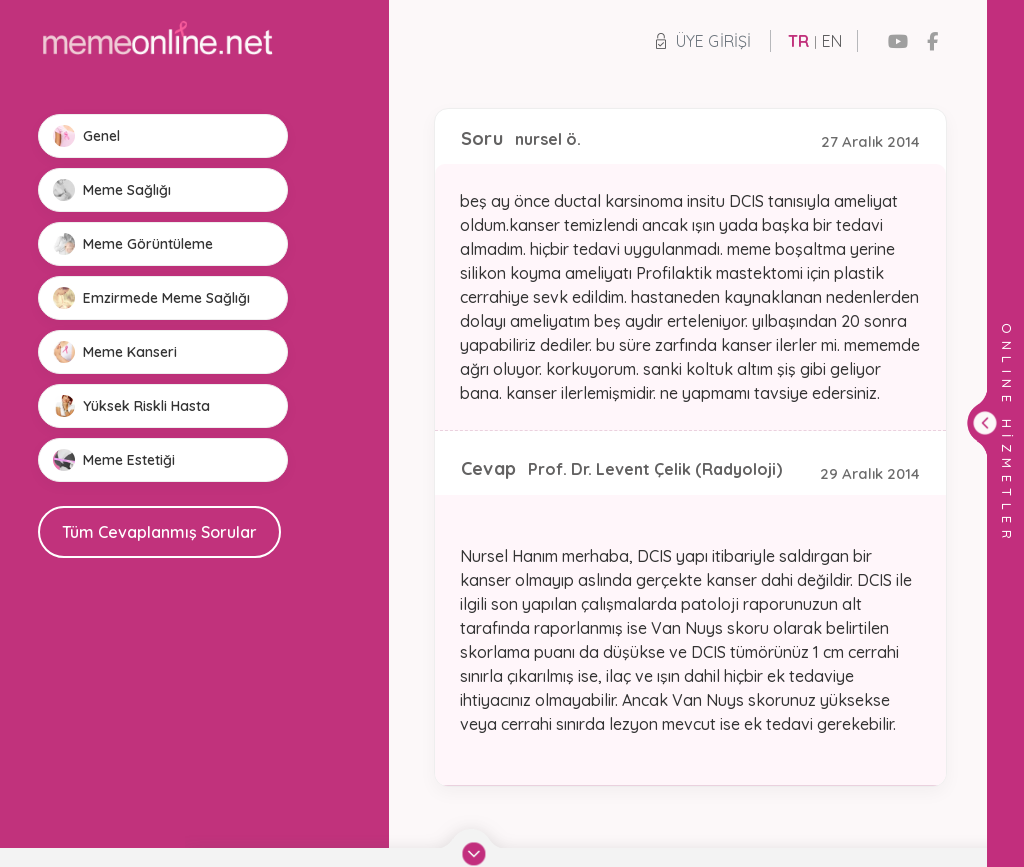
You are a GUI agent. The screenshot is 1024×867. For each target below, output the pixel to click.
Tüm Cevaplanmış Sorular (159, 532)
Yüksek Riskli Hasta (131, 406)
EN (832, 41)
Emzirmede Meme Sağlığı (151, 298)
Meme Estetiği (114, 460)
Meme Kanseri (115, 352)
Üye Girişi (703, 41)
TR (798, 41)
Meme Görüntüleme (133, 244)
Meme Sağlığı (112, 190)
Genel (86, 136)
